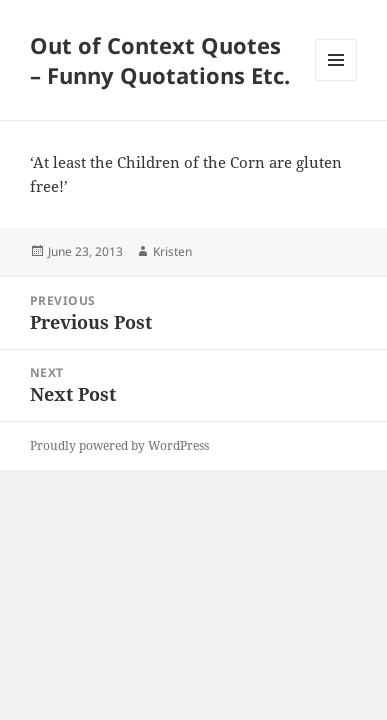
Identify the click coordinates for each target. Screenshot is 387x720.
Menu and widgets (336, 80)
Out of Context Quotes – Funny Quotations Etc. (160, 60)
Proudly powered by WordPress (119, 445)
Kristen (172, 251)
